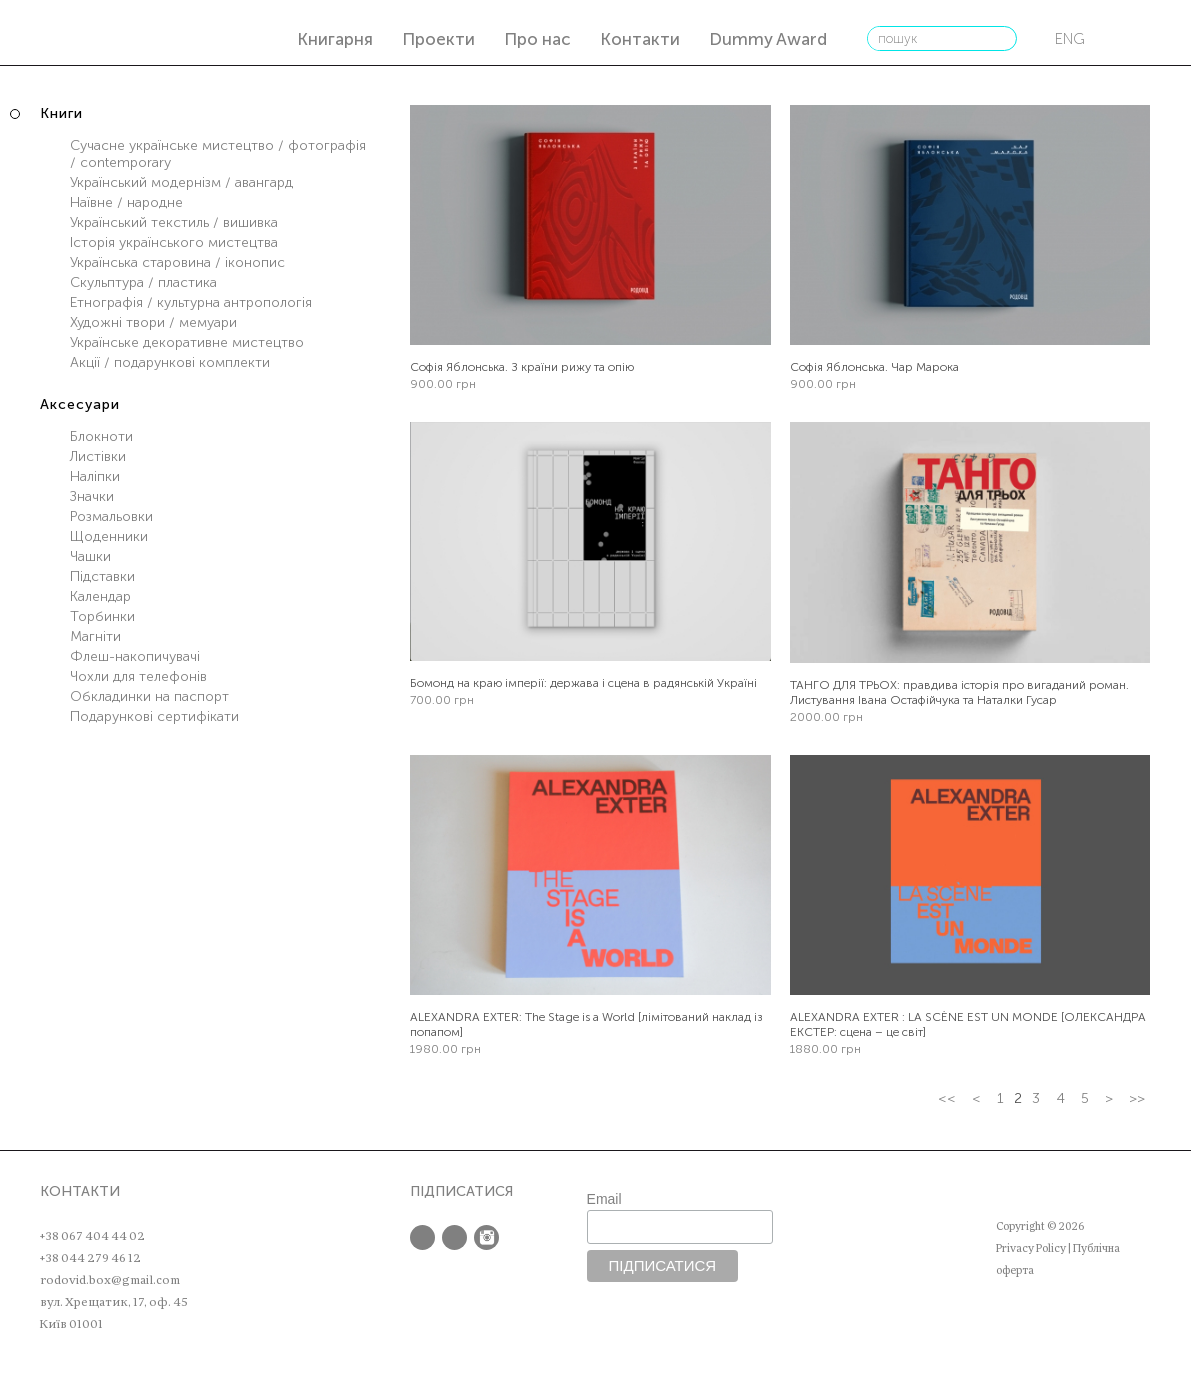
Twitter (454, 1237)
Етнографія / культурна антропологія (191, 302)
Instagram (486, 1237)
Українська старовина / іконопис (177, 262)
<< (947, 1098)
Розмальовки (111, 516)
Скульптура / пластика (143, 282)
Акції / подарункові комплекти (170, 362)
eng (1070, 39)
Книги (61, 113)
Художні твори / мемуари (153, 322)
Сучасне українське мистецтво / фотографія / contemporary (218, 154)
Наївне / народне (126, 202)
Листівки (98, 456)
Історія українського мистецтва (174, 242)
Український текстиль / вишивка (174, 222)
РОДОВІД (88, 35)
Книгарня (335, 39)
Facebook (422, 1237)
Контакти (640, 39)
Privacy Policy (1031, 1248)
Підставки (102, 576)
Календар (100, 596)
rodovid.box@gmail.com (110, 1280)
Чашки (90, 556)
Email (604, 1199)
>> (1137, 1098)
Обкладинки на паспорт (149, 696)
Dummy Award (768, 39)
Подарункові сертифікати (154, 716)
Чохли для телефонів (138, 676)
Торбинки (102, 616)
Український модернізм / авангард (181, 182)
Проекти (438, 39)
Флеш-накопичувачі (135, 656)
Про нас (537, 39)
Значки (92, 496)
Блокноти (101, 436)
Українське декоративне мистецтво (187, 342)
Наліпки (95, 476)
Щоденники (109, 536)
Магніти (95, 636)
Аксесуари (80, 404)
